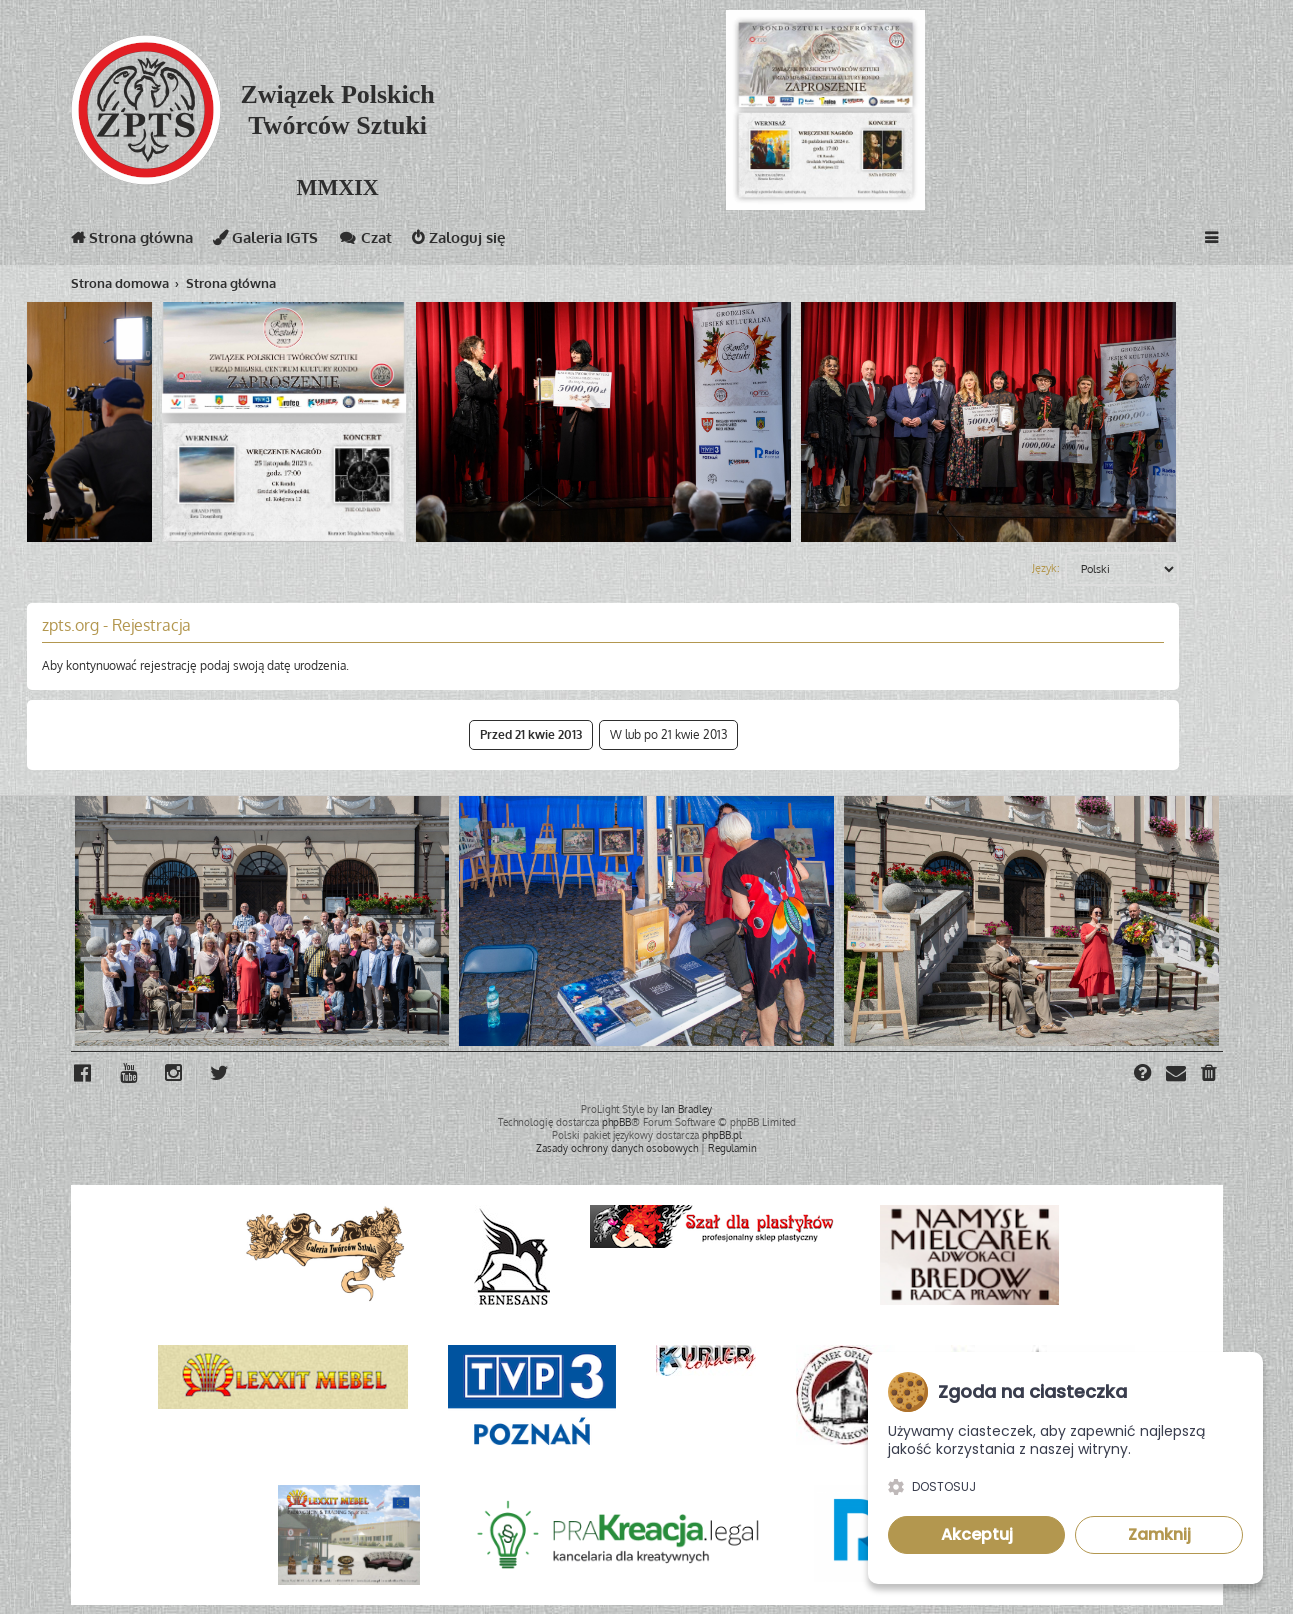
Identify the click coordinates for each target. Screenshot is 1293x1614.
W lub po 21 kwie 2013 (668, 734)
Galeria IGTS (265, 241)
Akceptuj (977, 1534)
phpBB (616, 1121)
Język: (1046, 568)
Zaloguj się (458, 241)
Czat (365, 241)
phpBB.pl (722, 1134)
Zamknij (1159, 1534)
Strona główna (132, 241)
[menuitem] (1210, 1075)
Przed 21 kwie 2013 (531, 734)
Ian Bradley (686, 1108)
